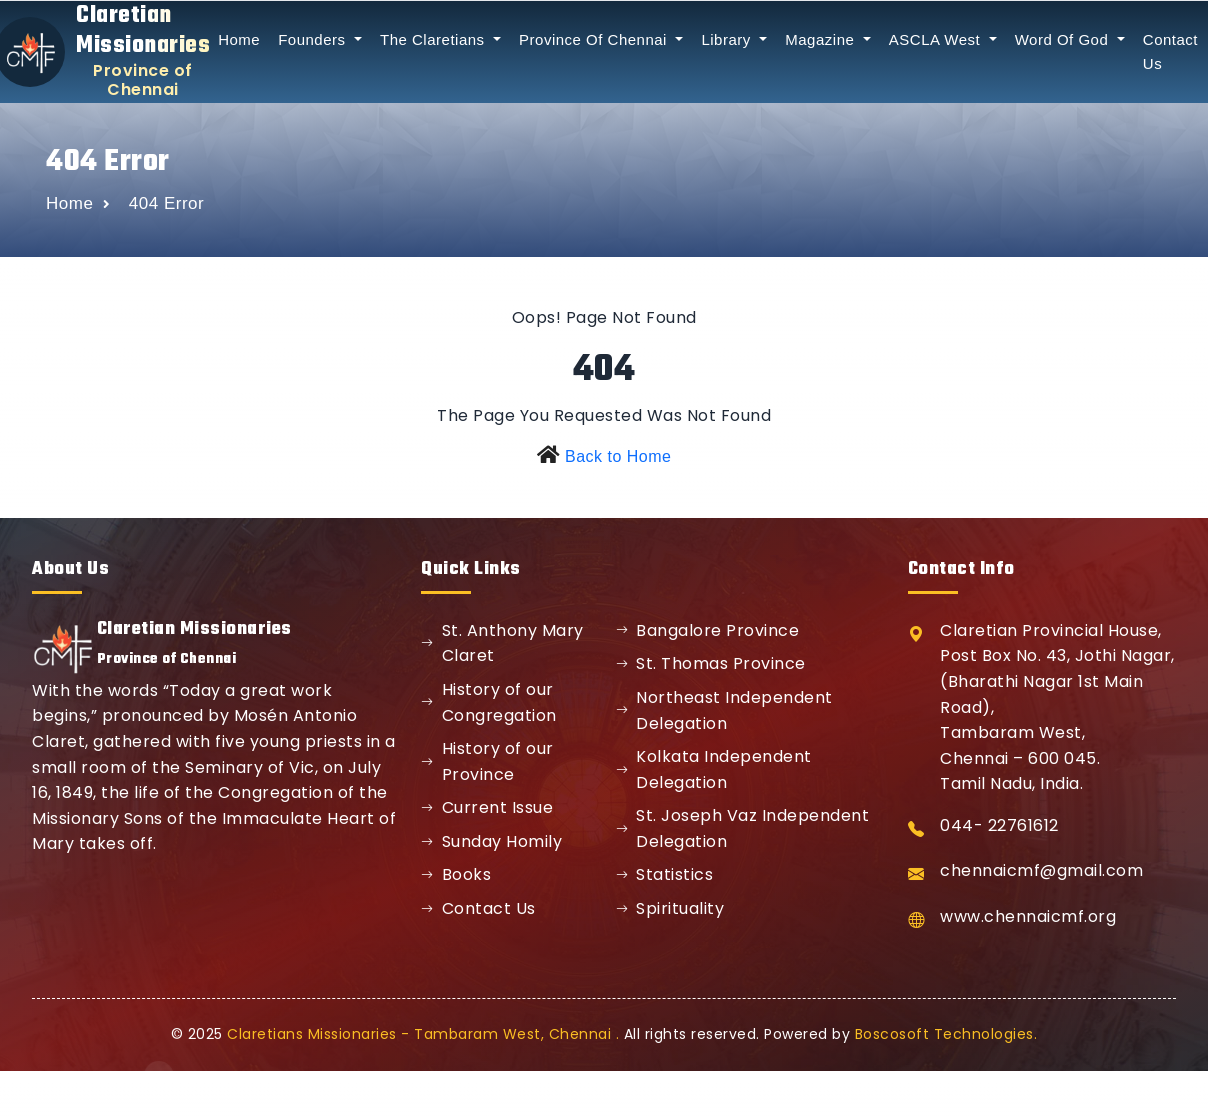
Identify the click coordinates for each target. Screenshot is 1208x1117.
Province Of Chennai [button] (595, 39)
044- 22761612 (999, 825)
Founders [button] (314, 39)
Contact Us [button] (1170, 51)
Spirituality (670, 908)
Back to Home (618, 456)
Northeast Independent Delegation (724, 710)
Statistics (665, 874)
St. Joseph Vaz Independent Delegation (743, 828)
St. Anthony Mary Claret (502, 643)
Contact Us (478, 908)
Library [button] (728, 39)
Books (456, 874)
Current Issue (487, 807)
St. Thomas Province (711, 663)
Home (239, 39)
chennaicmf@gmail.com (1041, 870)
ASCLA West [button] (937, 39)
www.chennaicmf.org (1028, 916)
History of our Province (487, 761)
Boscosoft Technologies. (946, 1034)
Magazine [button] (822, 39)
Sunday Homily (491, 841)
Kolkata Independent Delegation (714, 769)
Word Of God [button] (1064, 39)
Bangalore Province (708, 630)
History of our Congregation (489, 702)
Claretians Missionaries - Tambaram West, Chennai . (423, 1034)
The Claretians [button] (434, 39)
